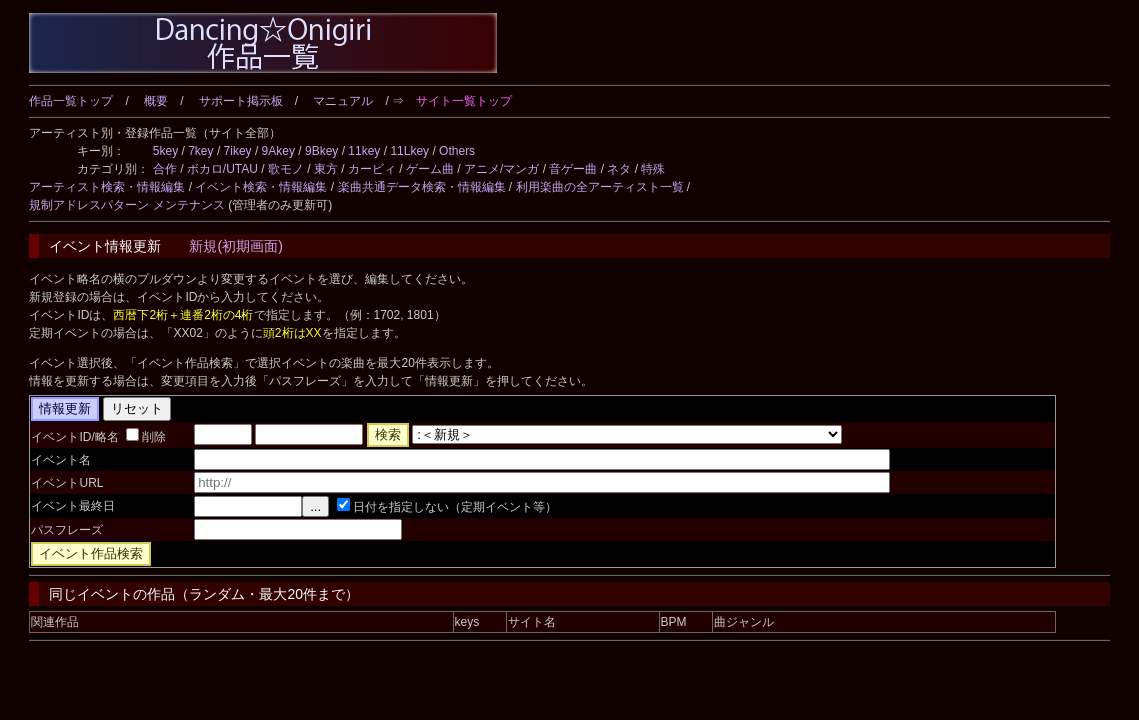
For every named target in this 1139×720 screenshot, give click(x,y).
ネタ (619, 169)
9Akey (278, 151)
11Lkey (409, 151)
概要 (156, 101)
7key (200, 151)
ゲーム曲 (430, 169)
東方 (326, 169)
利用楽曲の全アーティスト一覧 (600, 187)
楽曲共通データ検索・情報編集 (422, 187)
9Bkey (321, 151)
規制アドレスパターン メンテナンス (126, 205)
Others (457, 151)
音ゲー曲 (573, 169)
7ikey (238, 151)
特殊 (653, 169)
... (315, 506)
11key (364, 151)
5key (165, 151)
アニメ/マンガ (501, 169)
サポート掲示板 (241, 101)
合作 (165, 169)
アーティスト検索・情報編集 (107, 187)
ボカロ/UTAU (222, 169)
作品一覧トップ (71, 101)
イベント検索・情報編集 (261, 187)
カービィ (372, 169)
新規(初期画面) (235, 246)
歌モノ (286, 169)
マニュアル (343, 101)
